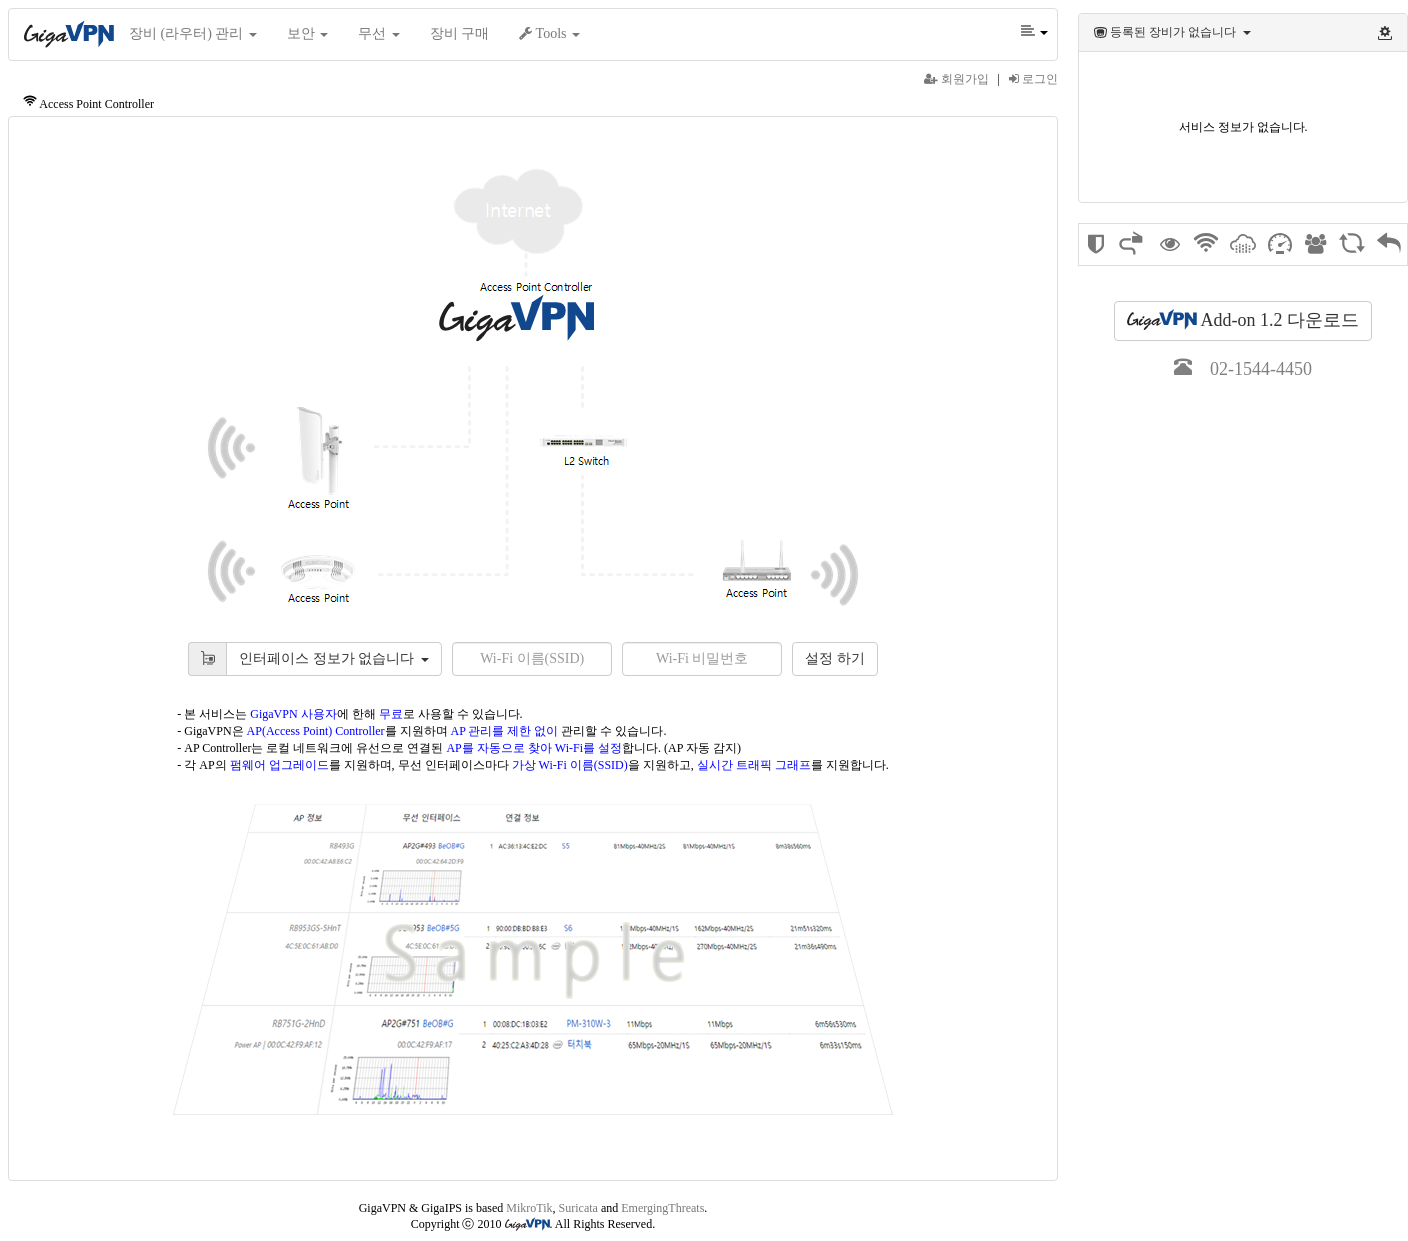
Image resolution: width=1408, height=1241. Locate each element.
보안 (308, 33)
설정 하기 (835, 658)
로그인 (1033, 79)
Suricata (578, 1208)
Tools (549, 33)
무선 (379, 33)
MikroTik (529, 1208)
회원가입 (956, 79)
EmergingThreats (662, 1208)
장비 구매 (460, 33)
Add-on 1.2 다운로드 (1243, 319)
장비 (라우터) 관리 (193, 33)
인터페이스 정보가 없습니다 (334, 658)
